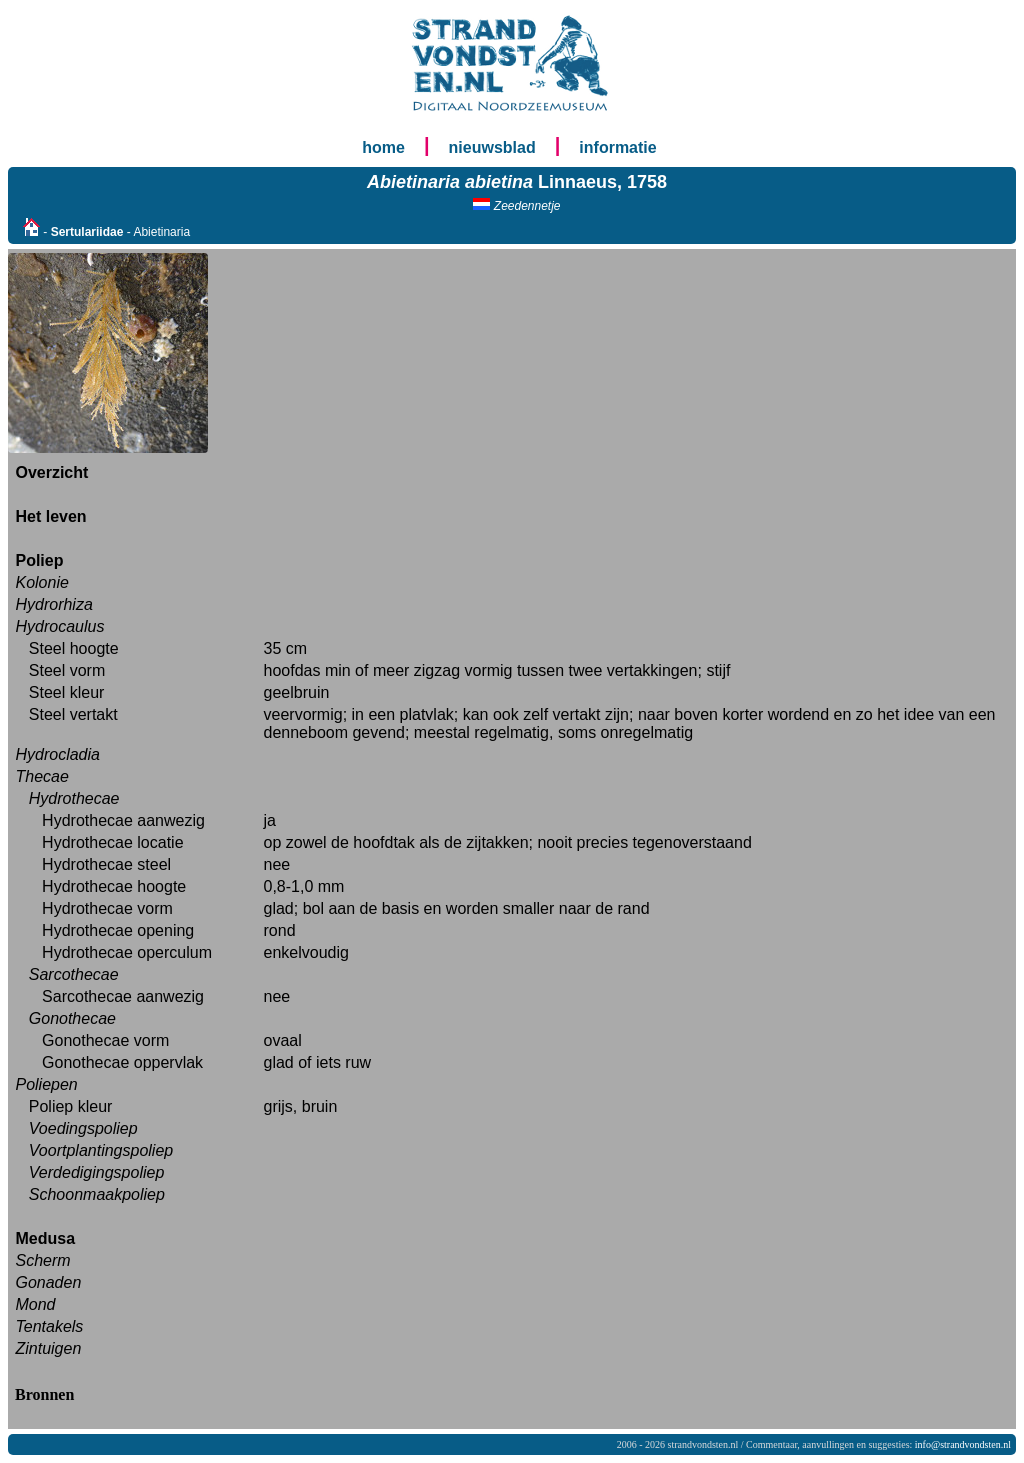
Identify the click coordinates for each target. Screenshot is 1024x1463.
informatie (617, 147)
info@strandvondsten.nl (963, 1444)
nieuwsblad (492, 147)
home (383, 147)
